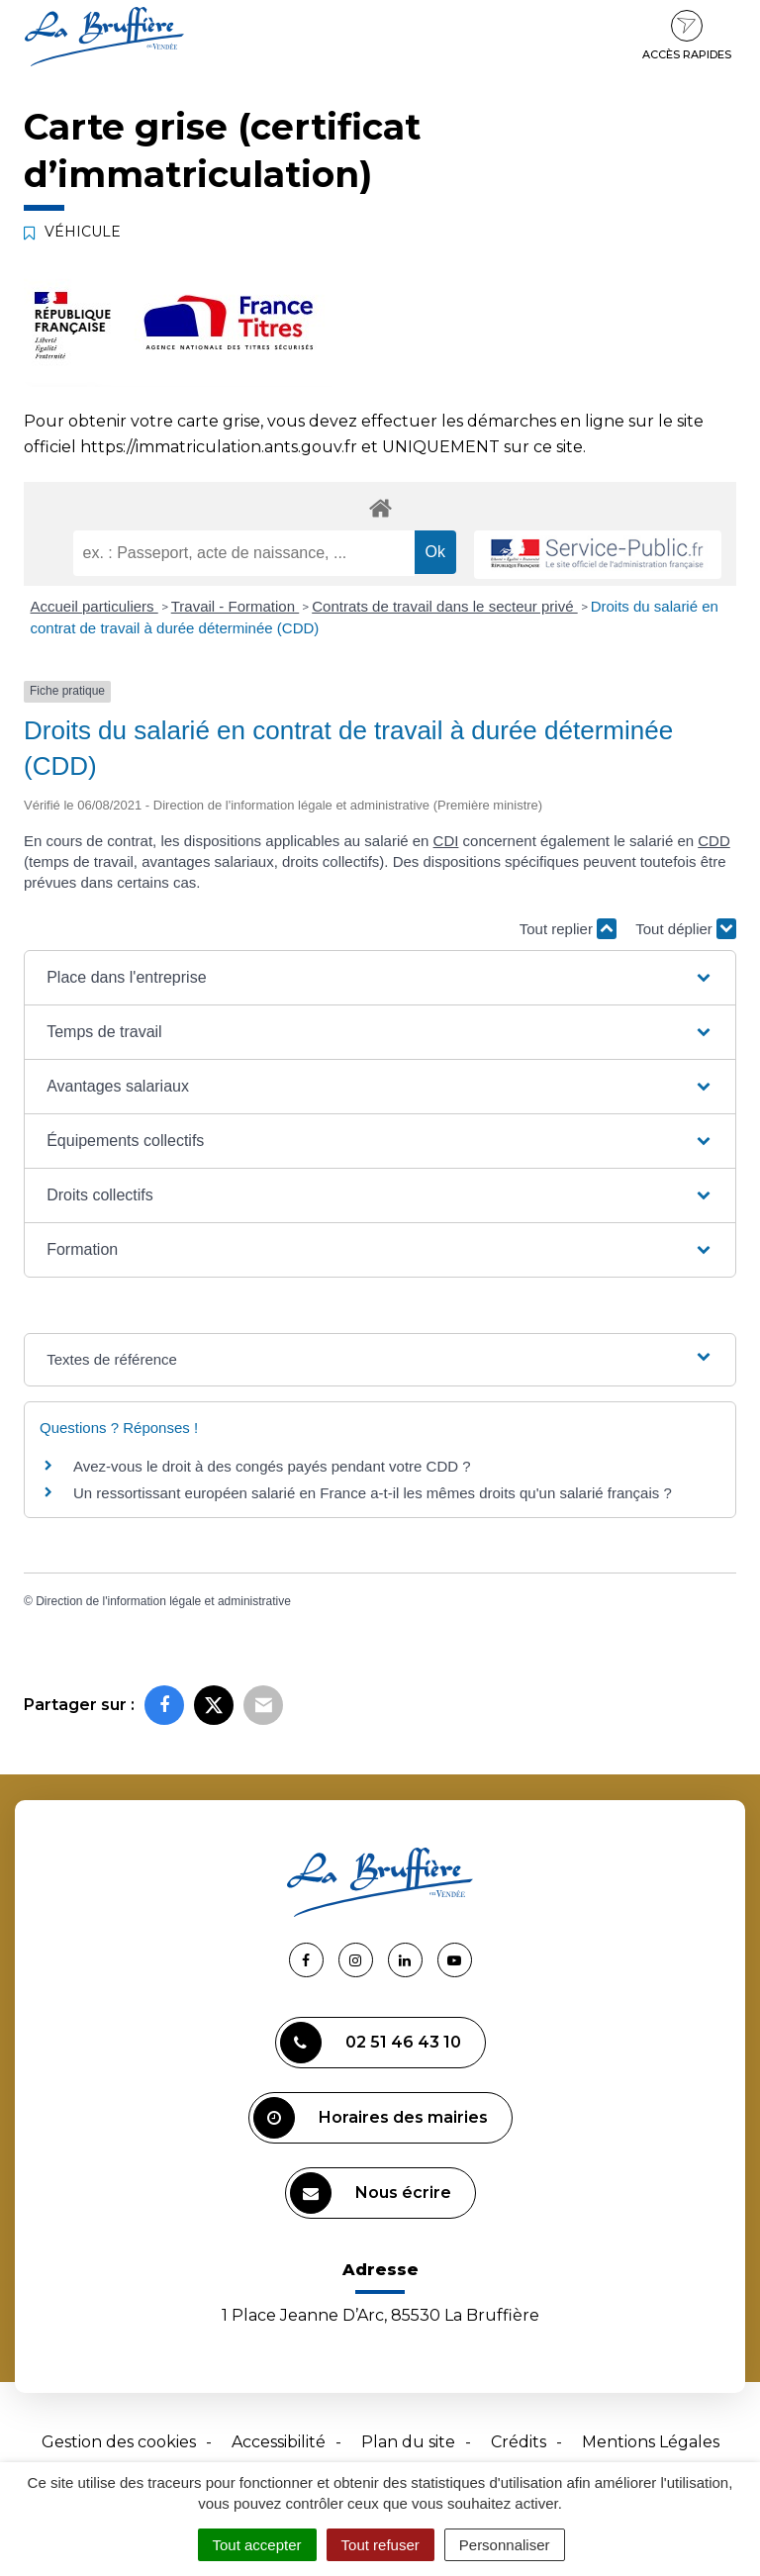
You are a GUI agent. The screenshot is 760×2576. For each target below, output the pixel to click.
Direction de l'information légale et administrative (163, 1601)
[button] (380, 977)
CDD (714, 840)
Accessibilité (279, 2442)
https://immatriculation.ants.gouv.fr (218, 446)
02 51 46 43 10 (370, 2042)
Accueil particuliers (94, 606)
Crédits (518, 2442)
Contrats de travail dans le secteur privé (444, 606)
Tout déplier (685, 928)
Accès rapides (686, 35)
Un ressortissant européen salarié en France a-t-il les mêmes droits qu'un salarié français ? (372, 1492)
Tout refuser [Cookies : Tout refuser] (380, 2544)
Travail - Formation (235, 606)
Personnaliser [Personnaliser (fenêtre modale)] (504, 2544)
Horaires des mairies (370, 2118)
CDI (446, 840)
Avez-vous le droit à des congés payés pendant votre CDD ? (272, 1466)
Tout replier (568, 928)
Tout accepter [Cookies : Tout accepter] (257, 2544)
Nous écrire (370, 2193)
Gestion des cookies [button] (119, 2442)
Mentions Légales (650, 2442)
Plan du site (408, 2442)
